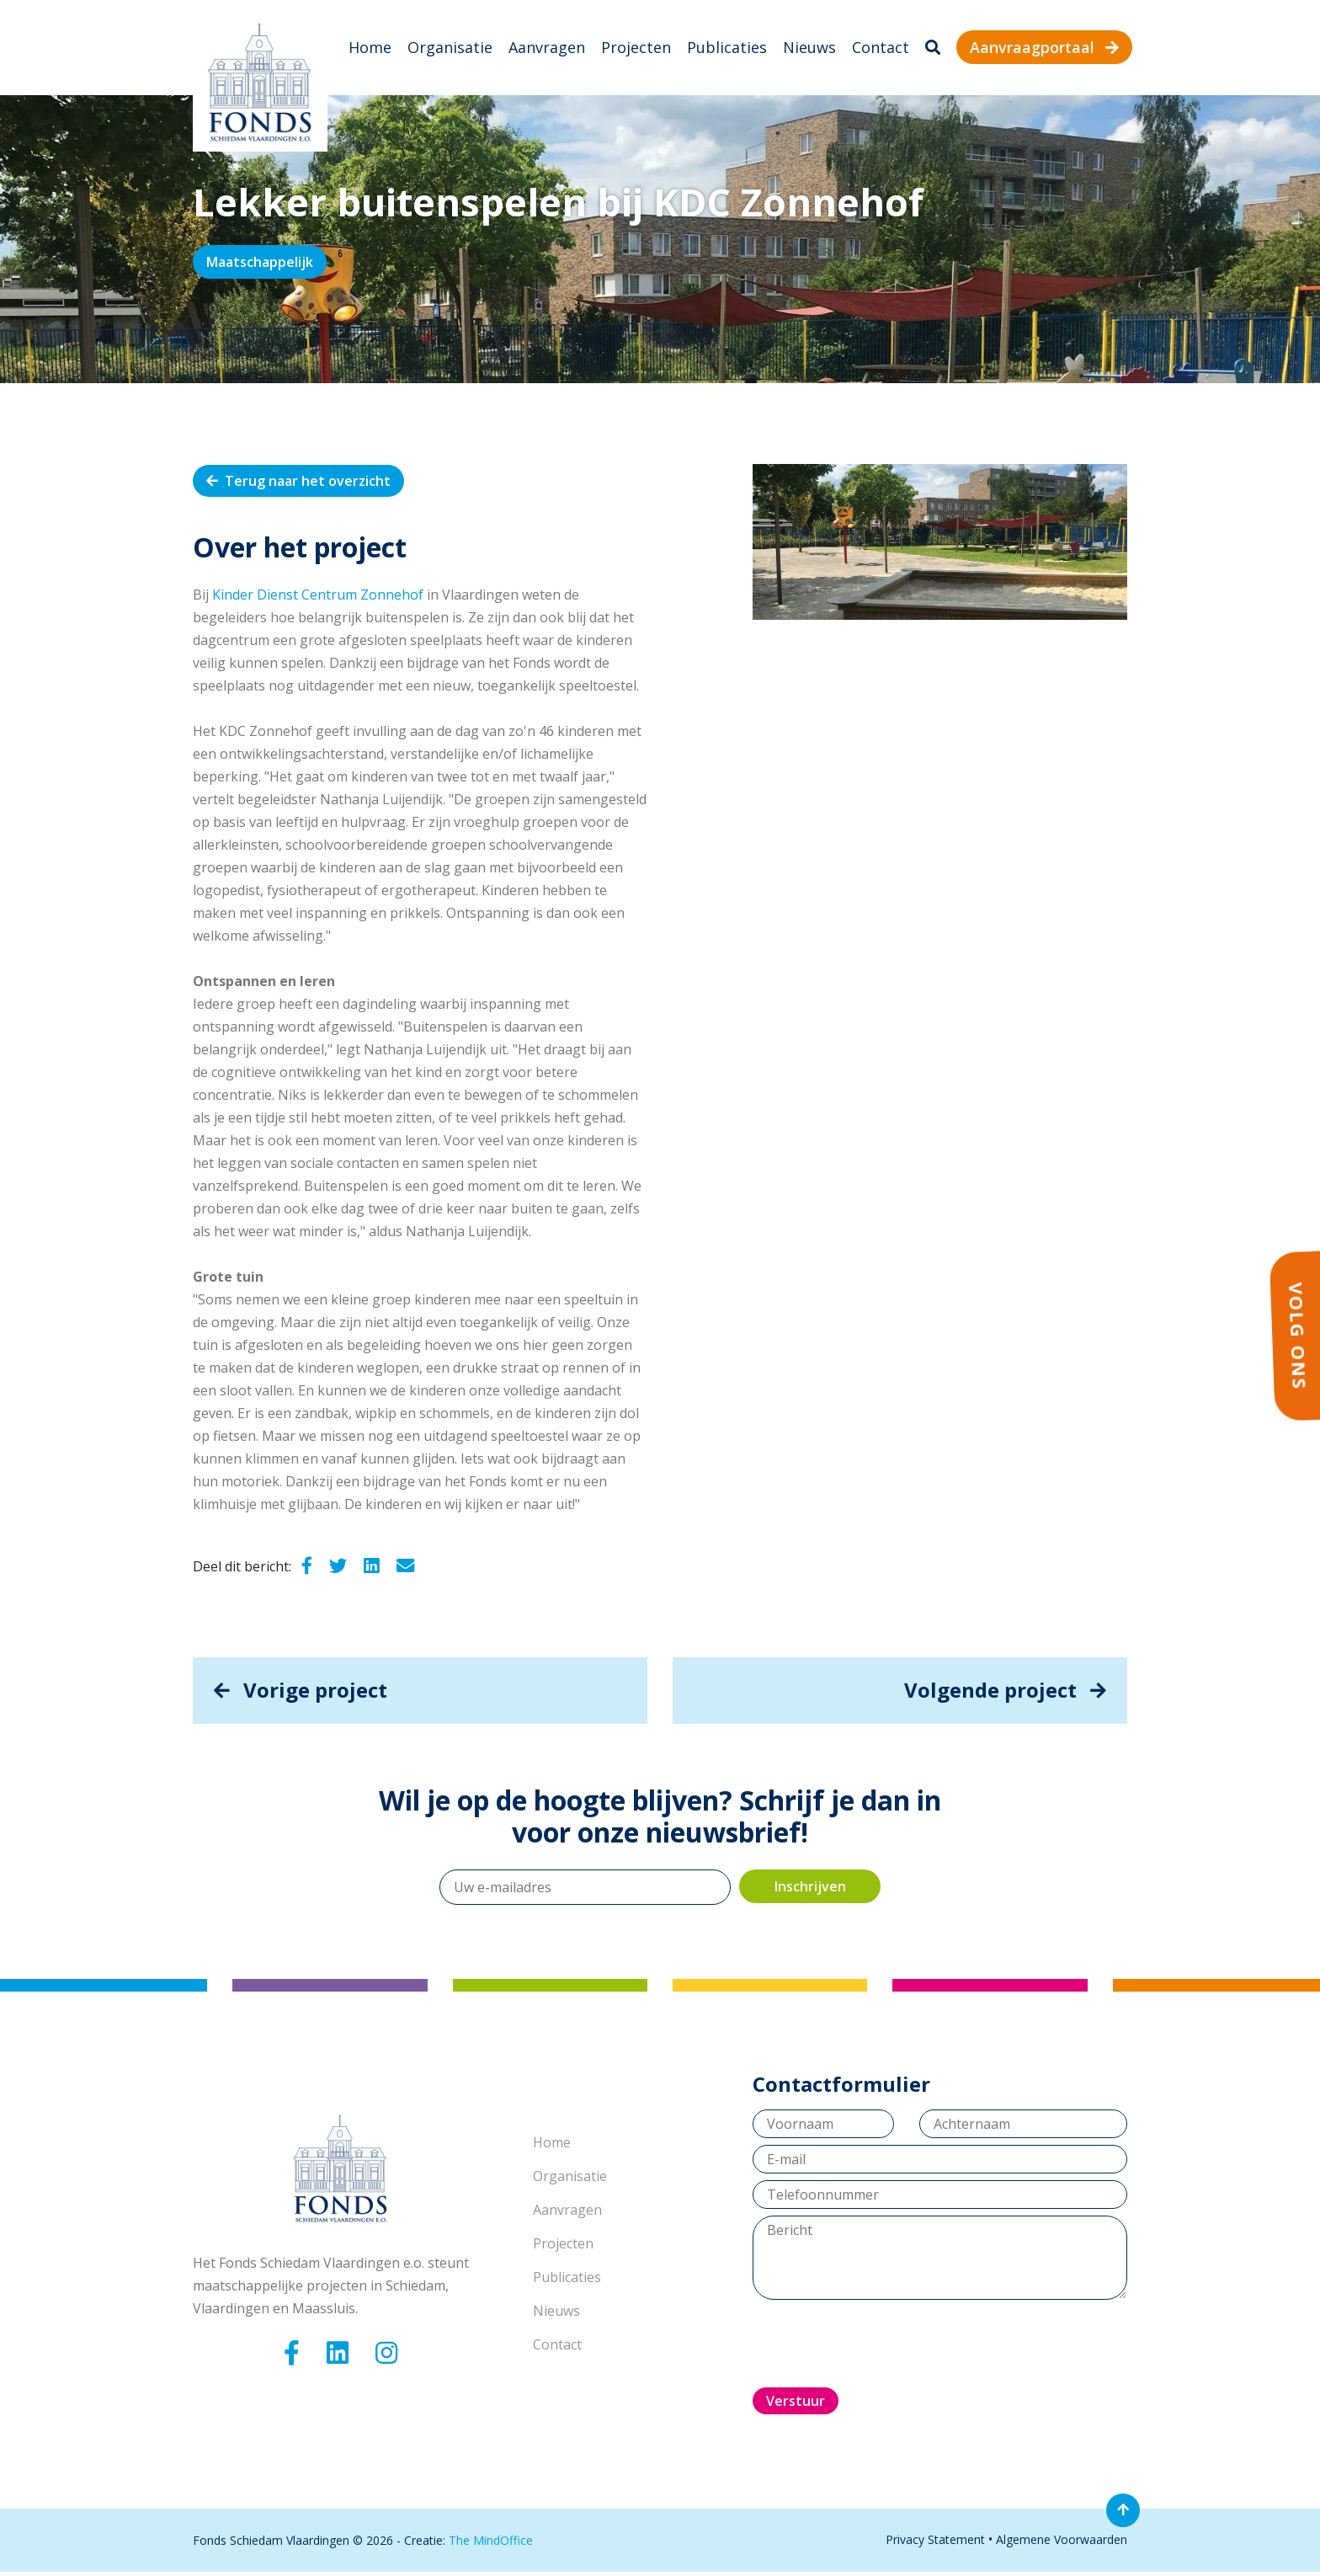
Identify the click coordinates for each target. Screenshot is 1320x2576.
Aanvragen (546, 49)
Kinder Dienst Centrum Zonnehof (317, 598)
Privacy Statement (935, 2544)
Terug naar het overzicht (298, 484)
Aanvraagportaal (1044, 49)
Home (370, 49)
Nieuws (809, 49)
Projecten (636, 49)
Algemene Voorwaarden (1061, 2544)
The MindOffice (491, 2544)
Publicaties (727, 49)
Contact (880, 49)
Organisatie (449, 49)
